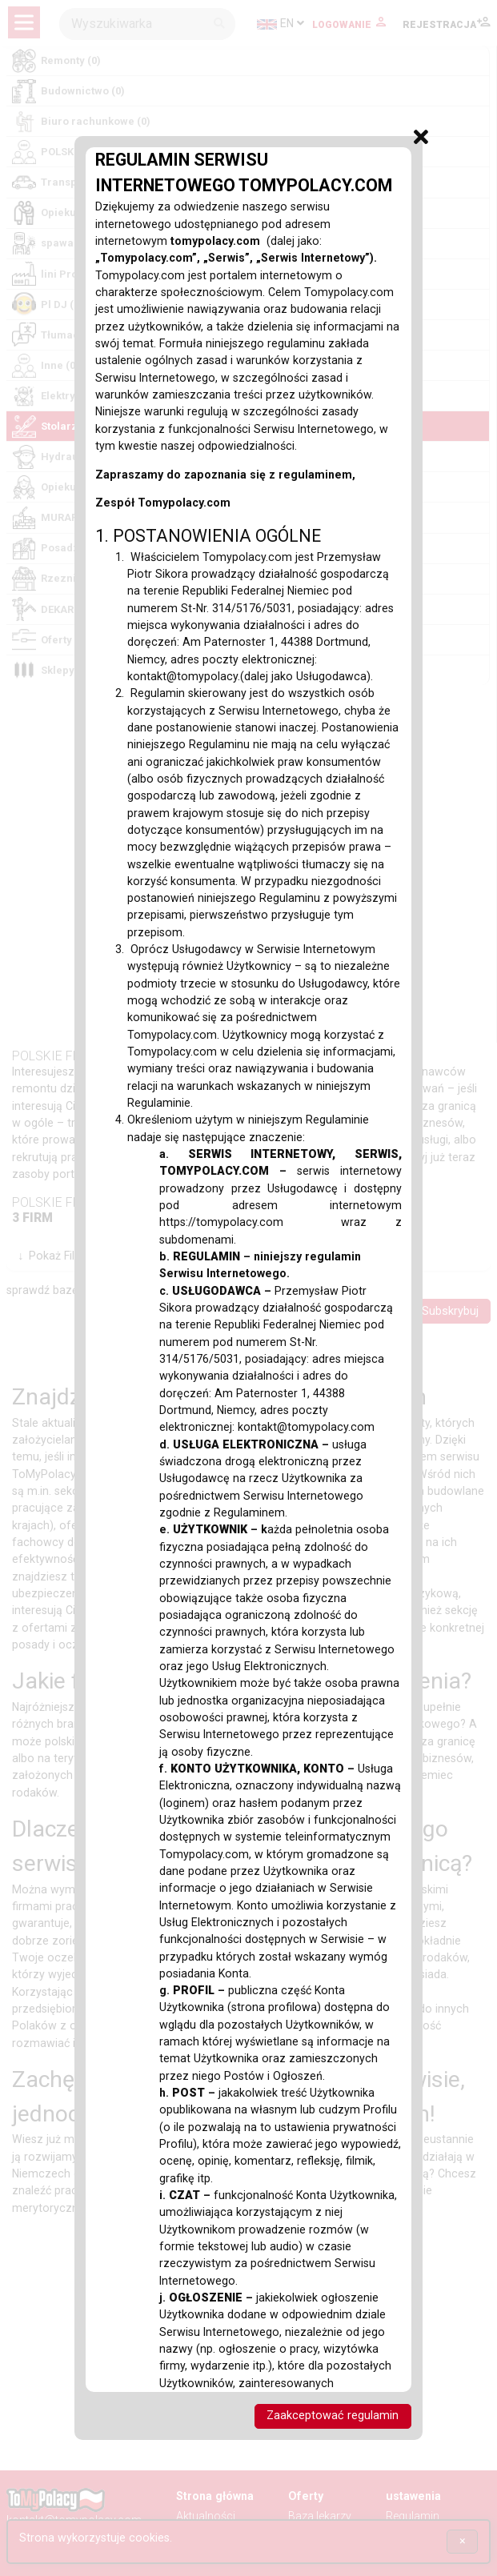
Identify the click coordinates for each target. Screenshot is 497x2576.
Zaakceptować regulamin (333, 2415)
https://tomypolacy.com (250, 1222)
